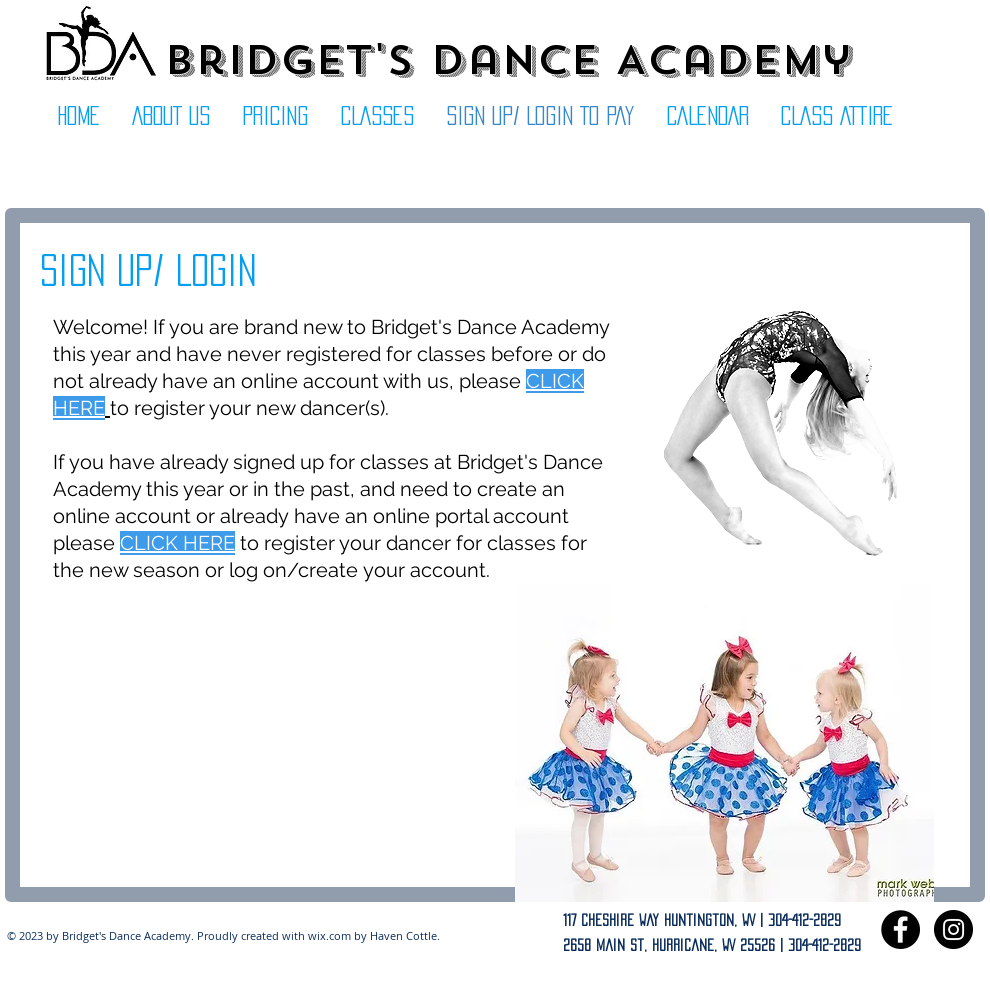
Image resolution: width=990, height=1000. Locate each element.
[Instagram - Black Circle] (953, 929)
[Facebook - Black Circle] (900, 929)
